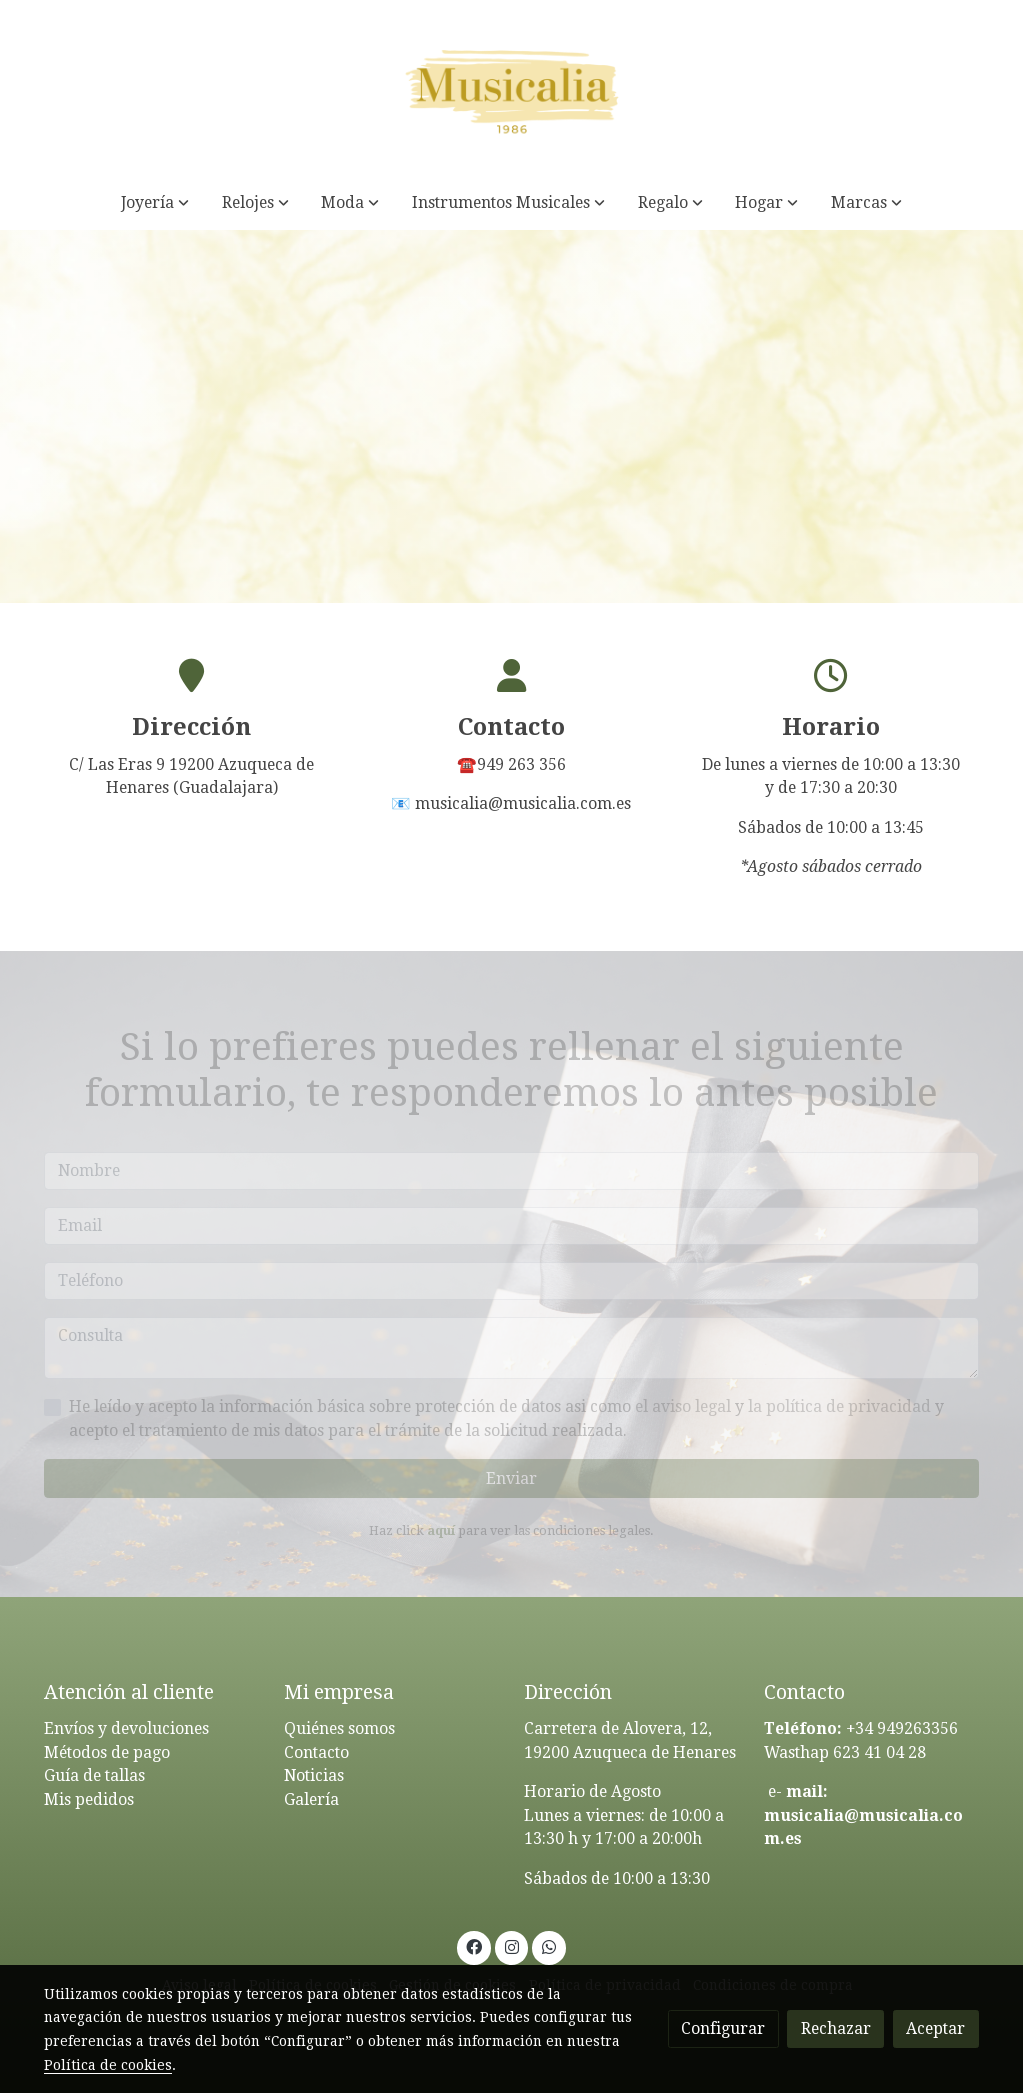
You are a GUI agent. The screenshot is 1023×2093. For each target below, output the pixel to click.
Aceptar (935, 2028)
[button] (155, 202)
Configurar (723, 2028)
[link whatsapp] (549, 1946)
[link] (511, 87)
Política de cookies (108, 2065)
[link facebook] (474, 1946)
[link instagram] (511, 1946)
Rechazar (836, 2028)
